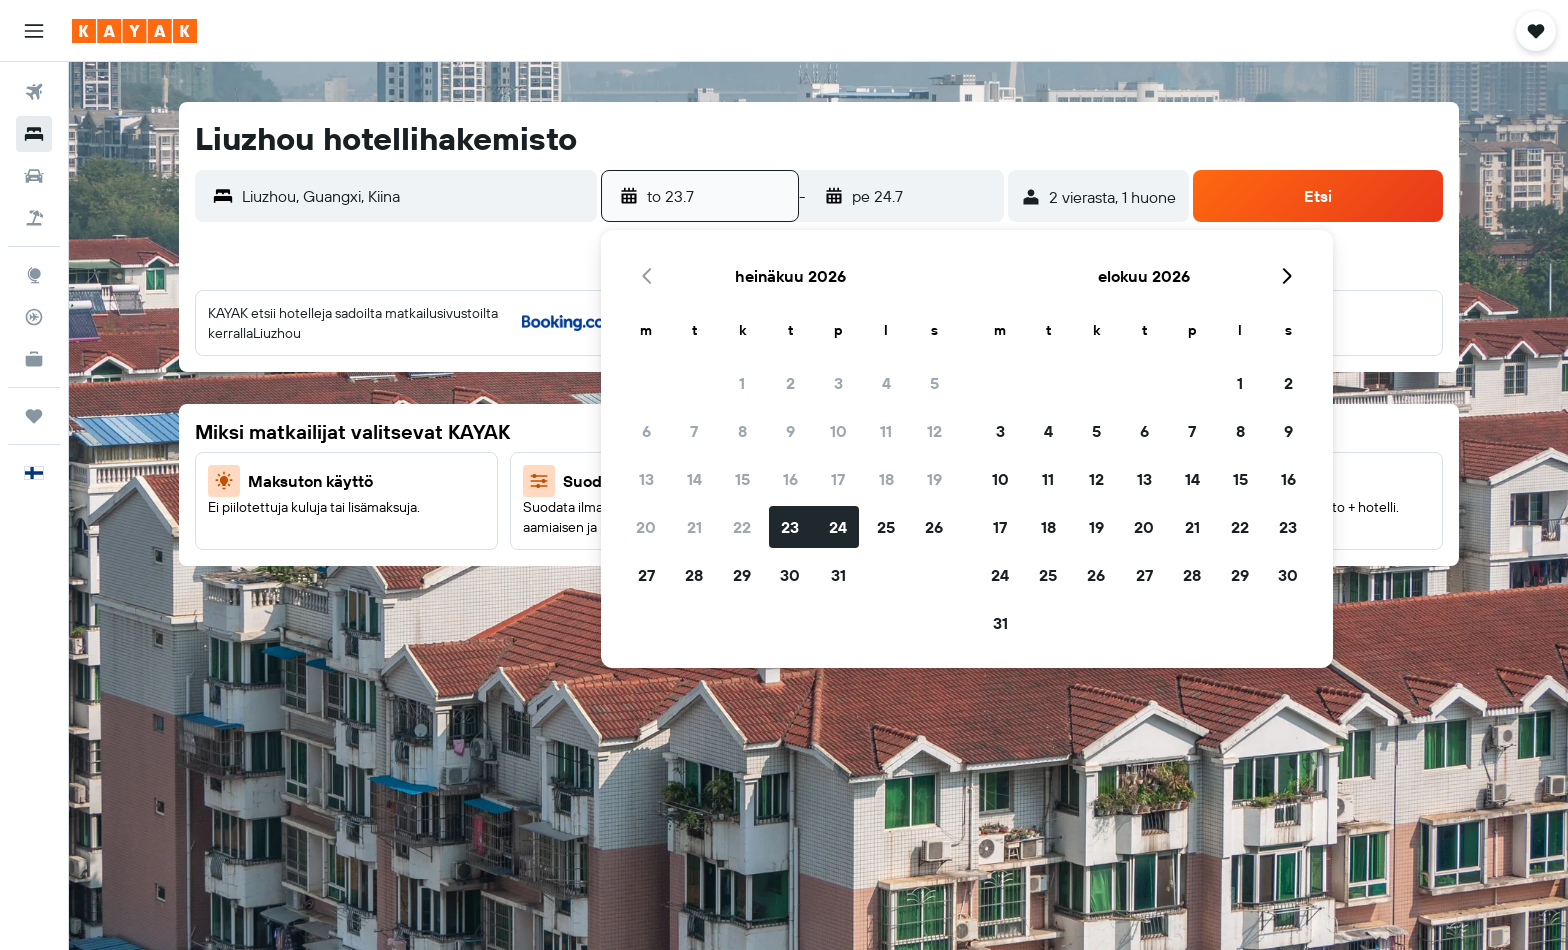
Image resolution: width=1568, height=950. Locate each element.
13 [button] (646, 479)
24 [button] (838, 527)
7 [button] (694, 431)
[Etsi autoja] (34, 176)
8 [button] (742, 431)
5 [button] (934, 383)
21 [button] (694, 527)
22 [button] (742, 527)
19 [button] (934, 479)
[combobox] (415, 196)
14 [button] (694, 479)
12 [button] (934, 431)
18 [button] (886, 479)
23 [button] (790, 527)
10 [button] (838, 431)
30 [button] (790, 575)
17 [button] (838, 479)
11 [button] (886, 431)
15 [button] (742, 479)
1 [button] (742, 383)
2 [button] (790, 383)
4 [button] (886, 383)
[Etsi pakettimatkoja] (34, 218)
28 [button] (694, 575)
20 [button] (646, 527)
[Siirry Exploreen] (34, 275)
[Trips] (34, 416)
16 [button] (790, 479)
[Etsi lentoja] (34, 92)
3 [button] (838, 383)
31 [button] (838, 575)
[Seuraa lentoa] (34, 317)
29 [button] (742, 575)
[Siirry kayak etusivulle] (134, 31)
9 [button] (790, 431)
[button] (34, 31)
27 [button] (646, 575)
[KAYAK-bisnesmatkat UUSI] (34, 359)
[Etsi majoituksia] (34, 134)
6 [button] (646, 431)
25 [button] (886, 527)
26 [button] (934, 527)
